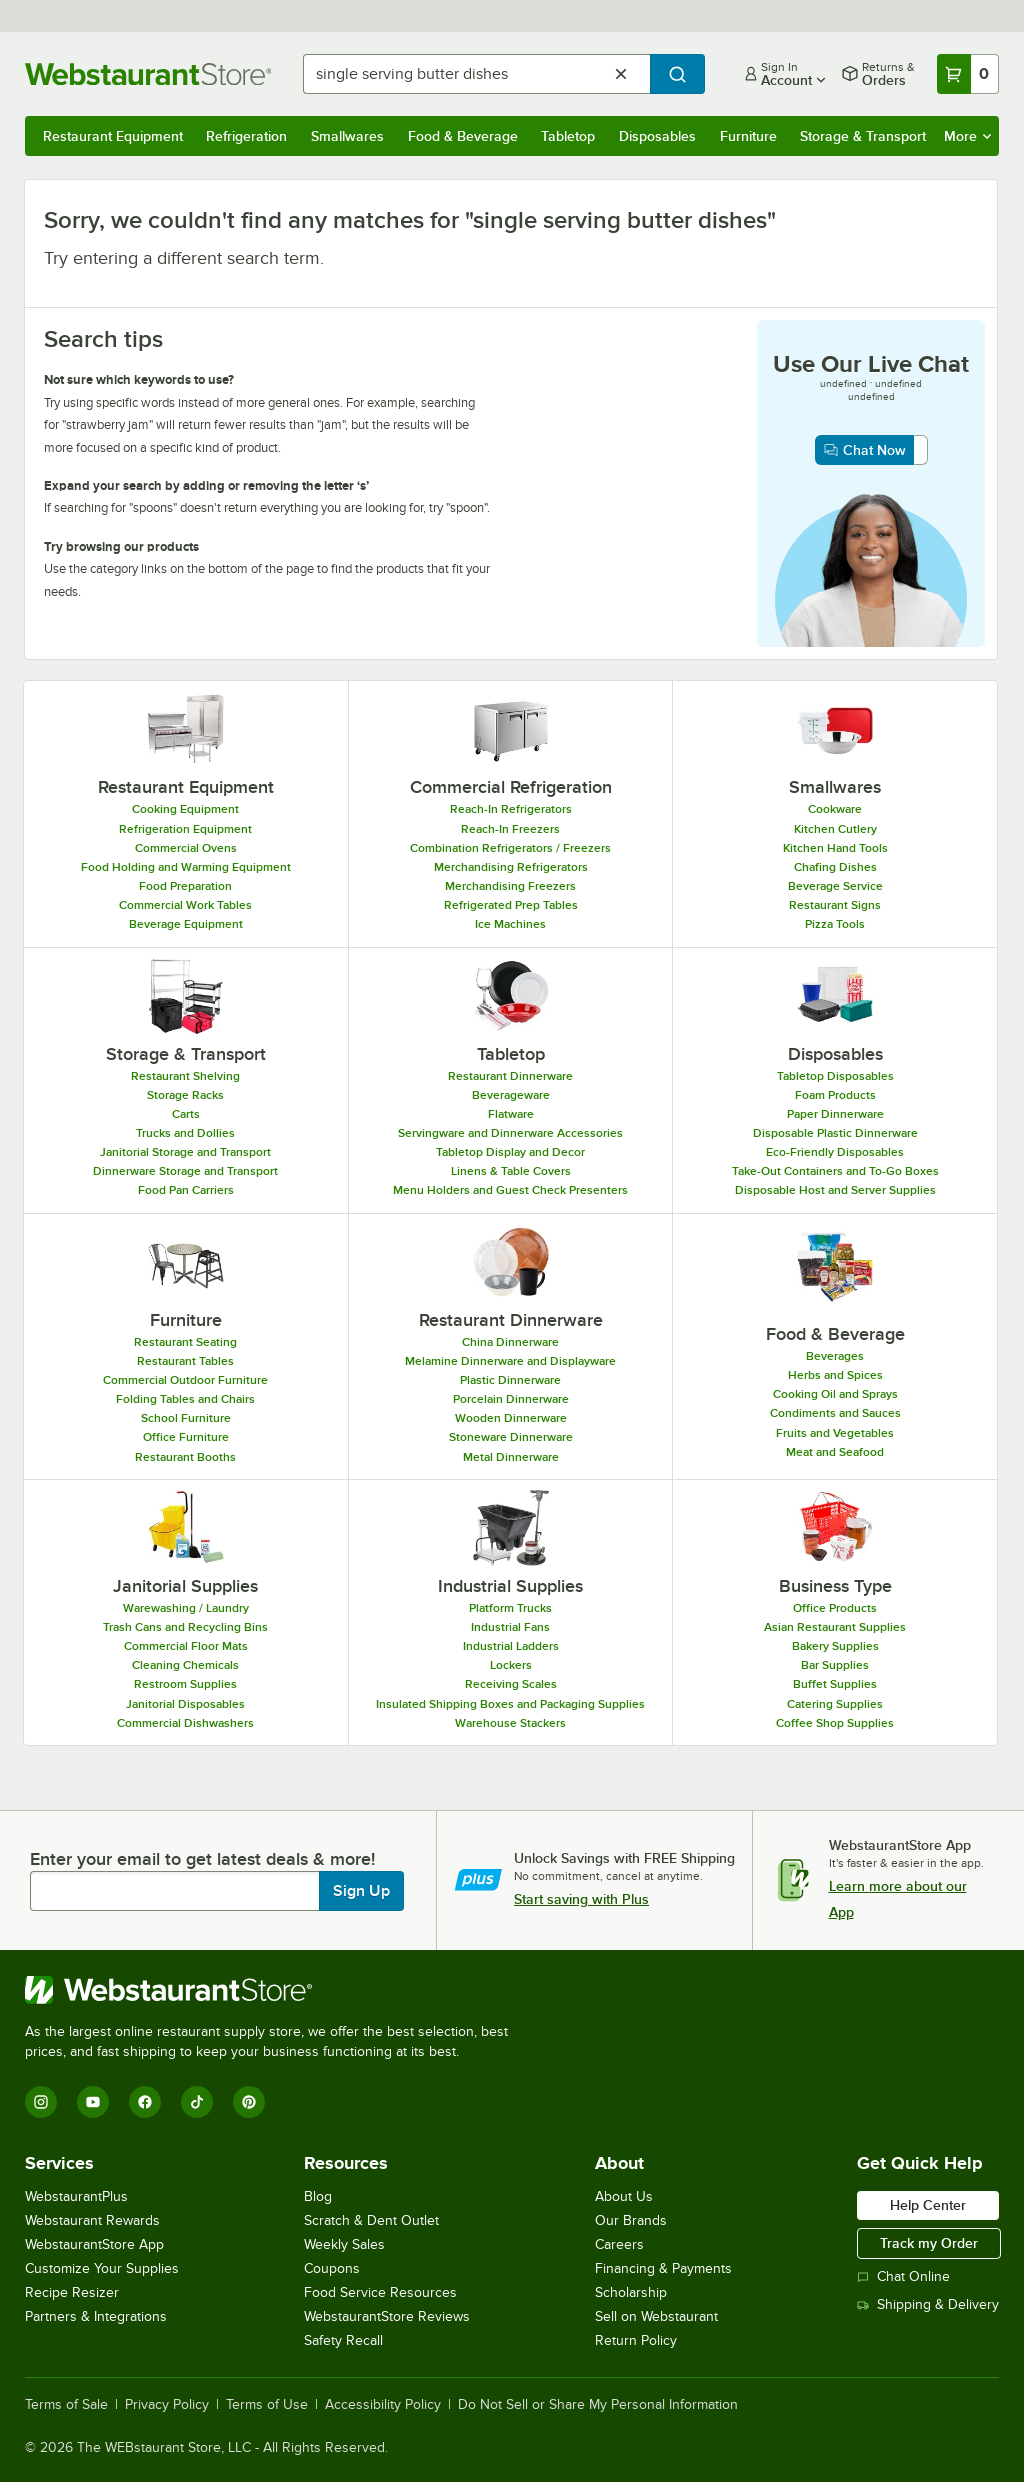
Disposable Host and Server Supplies (835, 1190)
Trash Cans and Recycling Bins (185, 1627)
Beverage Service (835, 886)
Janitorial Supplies (185, 1586)
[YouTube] (93, 2102)
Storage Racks (185, 1095)
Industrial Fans (510, 1627)
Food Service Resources (380, 2292)
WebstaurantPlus (76, 2196)
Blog (318, 2196)
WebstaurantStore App (94, 2244)
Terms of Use (267, 2405)
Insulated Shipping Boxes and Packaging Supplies (510, 1704)
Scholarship (631, 2292)
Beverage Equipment (186, 924)
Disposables (657, 136)
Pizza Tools (835, 924)
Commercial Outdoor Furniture (185, 1380)
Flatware (511, 1114)
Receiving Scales (511, 1684)
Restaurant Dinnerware (510, 1076)
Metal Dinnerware (511, 1457)
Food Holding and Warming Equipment (186, 867)
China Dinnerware (510, 1342)
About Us (624, 2196)
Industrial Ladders (511, 1646)
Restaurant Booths (185, 1457)
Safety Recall (343, 2340)
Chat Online (903, 2276)
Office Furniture (186, 1437)
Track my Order (929, 2243)
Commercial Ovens (186, 848)
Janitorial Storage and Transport (185, 1152)
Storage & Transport (863, 136)
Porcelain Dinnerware (511, 1399)
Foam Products (835, 1095)
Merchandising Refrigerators (511, 867)
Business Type (835, 1586)
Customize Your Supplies (102, 2268)
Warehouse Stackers (510, 1723)
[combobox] (476, 74)
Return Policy (636, 2340)
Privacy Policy (167, 2405)
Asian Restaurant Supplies (835, 1627)
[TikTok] (197, 2102)
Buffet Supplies (835, 1684)
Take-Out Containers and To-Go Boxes (835, 1171)
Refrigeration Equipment (185, 829)
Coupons (332, 2268)
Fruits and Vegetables (835, 1433)
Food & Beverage (463, 136)
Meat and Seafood (835, 1452)
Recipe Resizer (72, 2292)
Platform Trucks (510, 1608)
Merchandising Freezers (510, 886)
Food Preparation (185, 886)
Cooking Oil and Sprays (835, 1394)
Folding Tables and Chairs (185, 1399)
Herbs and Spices (835, 1375)
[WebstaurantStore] (275, 1990)
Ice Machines (510, 924)
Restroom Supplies (185, 1684)
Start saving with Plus (581, 1899)
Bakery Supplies (835, 1646)
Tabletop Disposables (835, 1076)
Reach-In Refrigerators (511, 809)
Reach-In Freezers (510, 829)
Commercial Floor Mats (186, 1646)
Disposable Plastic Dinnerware (835, 1133)
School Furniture (186, 1418)
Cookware (835, 809)
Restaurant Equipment (113, 136)
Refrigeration (246, 136)
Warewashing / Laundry (186, 1608)
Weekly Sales (344, 2244)
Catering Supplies (835, 1704)
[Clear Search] (621, 74)
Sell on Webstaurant (656, 2316)
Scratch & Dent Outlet (371, 2220)
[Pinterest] (249, 2102)
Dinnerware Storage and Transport (185, 1171)
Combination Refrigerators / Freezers (510, 848)
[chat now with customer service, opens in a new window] (871, 450)
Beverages (835, 1356)
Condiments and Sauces (835, 1413)
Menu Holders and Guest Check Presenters (510, 1190)
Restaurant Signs (835, 905)
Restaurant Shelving (185, 1076)
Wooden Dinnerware (511, 1418)
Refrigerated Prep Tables (511, 905)
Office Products (835, 1608)
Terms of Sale (66, 2405)
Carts (186, 1114)
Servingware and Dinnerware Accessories (510, 1133)
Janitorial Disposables (185, 1704)
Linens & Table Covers (511, 1171)
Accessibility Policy (383, 2405)
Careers (619, 2244)
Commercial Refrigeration (511, 787)
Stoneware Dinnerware (511, 1437)
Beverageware (511, 1095)
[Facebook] (145, 2102)
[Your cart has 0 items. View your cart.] (968, 74)
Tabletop (568, 136)
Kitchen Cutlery (835, 829)
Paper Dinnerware (835, 1114)
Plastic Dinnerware (510, 1380)
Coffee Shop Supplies (835, 1723)
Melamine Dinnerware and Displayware (510, 1361)
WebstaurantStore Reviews (387, 2316)
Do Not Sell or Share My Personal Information (598, 2405)
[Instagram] (41, 2102)
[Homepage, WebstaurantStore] (148, 74)
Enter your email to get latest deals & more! (202, 1859)
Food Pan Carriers (186, 1190)
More (967, 136)
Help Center (928, 2205)
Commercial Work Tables (185, 905)
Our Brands (631, 2220)
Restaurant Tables (185, 1361)
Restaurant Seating (185, 1342)
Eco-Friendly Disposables (835, 1152)
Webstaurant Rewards (92, 2220)
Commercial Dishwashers (185, 1723)
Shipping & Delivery (928, 2304)
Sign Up (361, 1891)
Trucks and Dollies (185, 1133)
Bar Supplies (835, 1665)
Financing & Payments (663, 2268)
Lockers (511, 1665)
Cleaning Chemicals (185, 1665)
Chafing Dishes (835, 867)
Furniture (748, 136)
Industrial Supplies (510, 1586)
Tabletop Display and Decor (510, 1152)
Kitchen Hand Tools (835, 848)
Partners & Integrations (96, 2316)
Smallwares (347, 136)
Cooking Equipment (185, 809)
